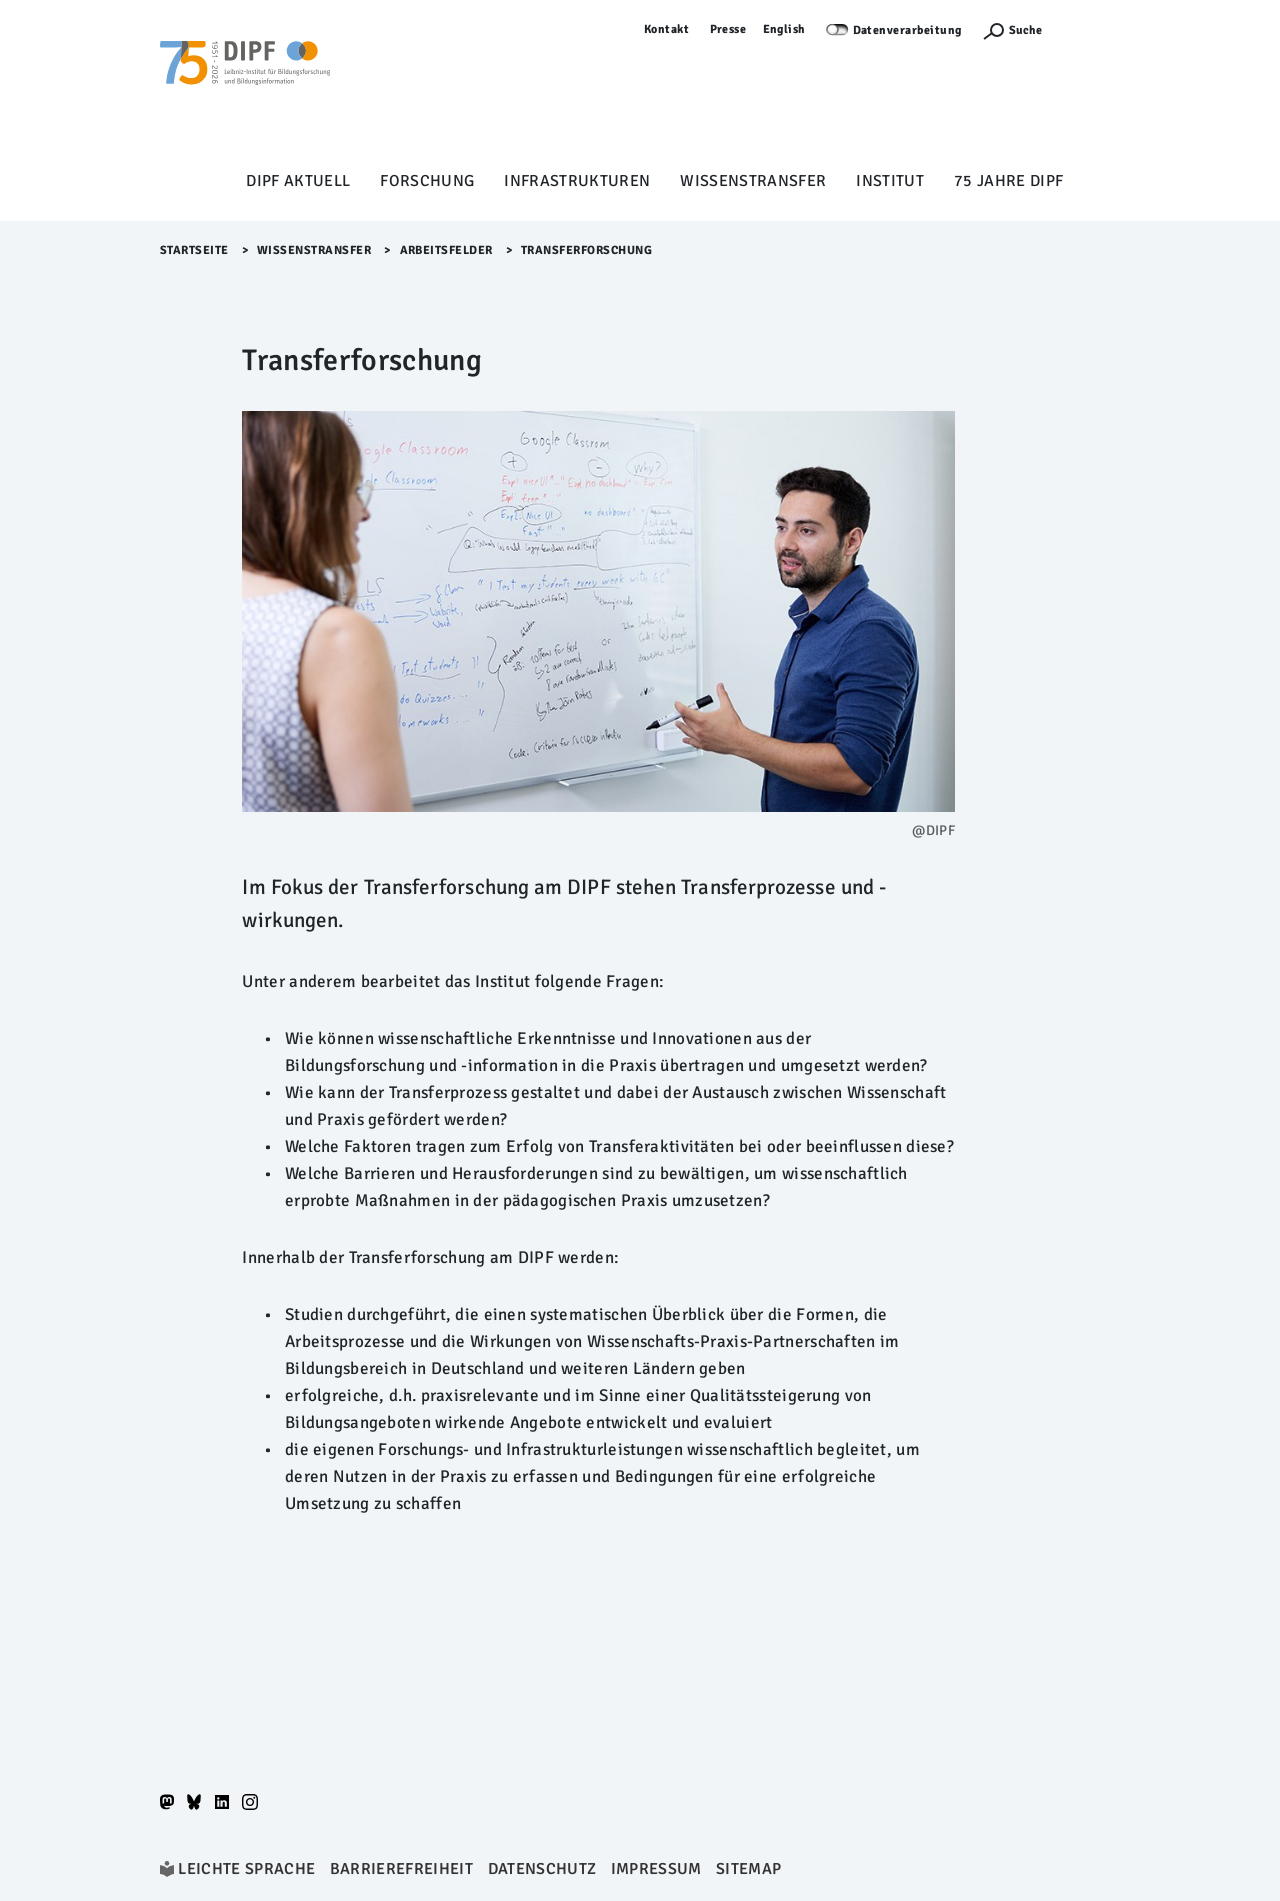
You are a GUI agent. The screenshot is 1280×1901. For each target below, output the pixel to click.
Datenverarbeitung (908, 30)
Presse (728, 29)
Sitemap (748, 1869)
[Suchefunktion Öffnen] (1012, 30)
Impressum (656, 1869)
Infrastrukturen (577, 181)
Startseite (194, 250)
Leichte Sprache (246, 1869)
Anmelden (1091, 29)
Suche (1025, 30)
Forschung (427, 181)
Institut (890, 181)
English (785, 29)
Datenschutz (542, 1869)
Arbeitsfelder (447, 250)
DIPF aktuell (298, 181)
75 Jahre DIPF (1008, 181)
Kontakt (667, 29)
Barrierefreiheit (401, 1869)
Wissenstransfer (753, 181)
